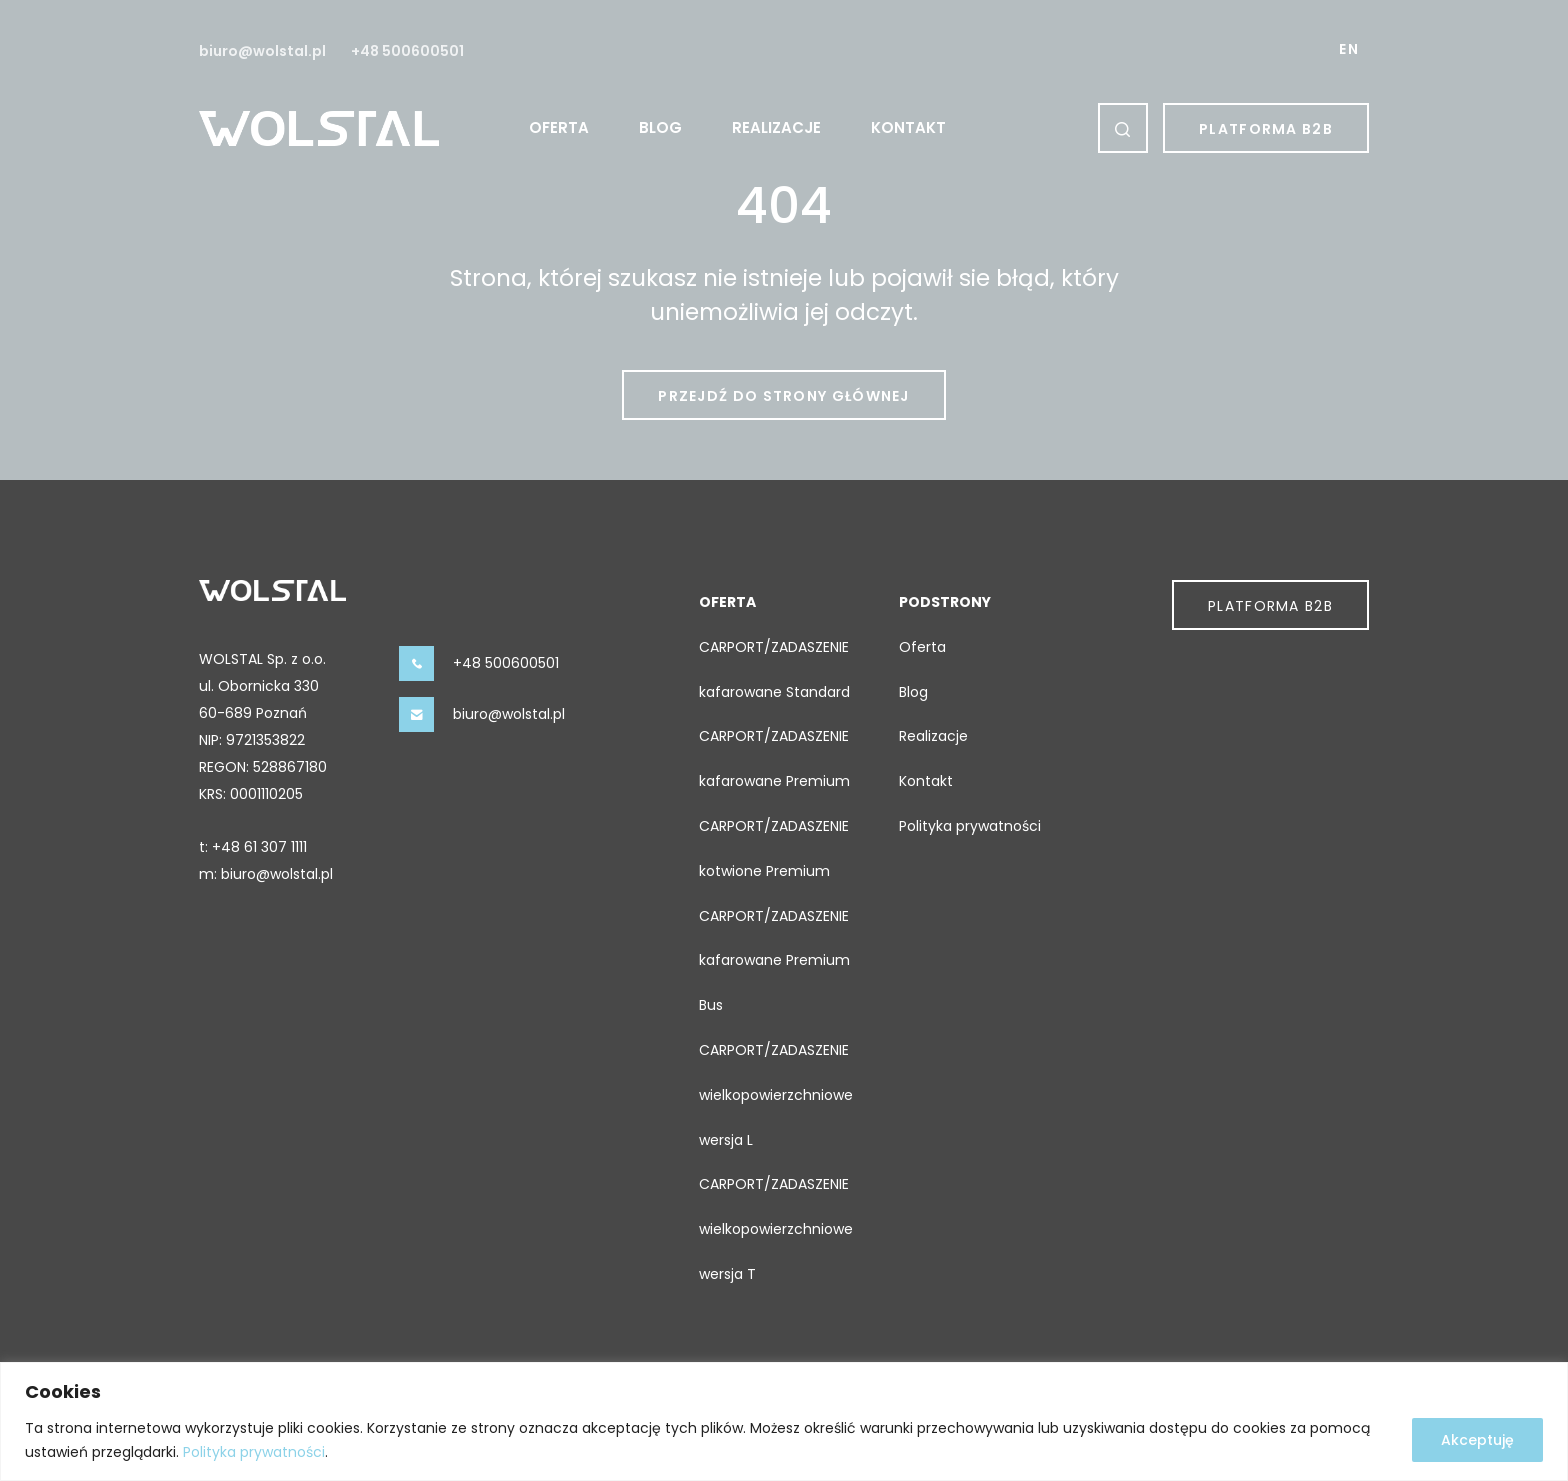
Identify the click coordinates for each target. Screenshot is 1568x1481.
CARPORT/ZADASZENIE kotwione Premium (774, 848)
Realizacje (776, 127)
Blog (660, 127)
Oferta (559, 127)
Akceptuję (1477, 1440)
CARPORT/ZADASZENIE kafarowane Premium (774, 758)
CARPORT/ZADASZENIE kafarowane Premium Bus (774, 961)
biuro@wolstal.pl (262, 51)
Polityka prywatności (254, 1452)
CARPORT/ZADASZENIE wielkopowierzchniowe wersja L (776, 1095)
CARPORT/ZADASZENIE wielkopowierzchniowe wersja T (776, 1229)
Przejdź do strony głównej (784, 396)
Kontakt (908, 127)
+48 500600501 (407, 51)
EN (1349, 49)
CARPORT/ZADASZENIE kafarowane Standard (774, 669)
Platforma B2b (1266, 129)
